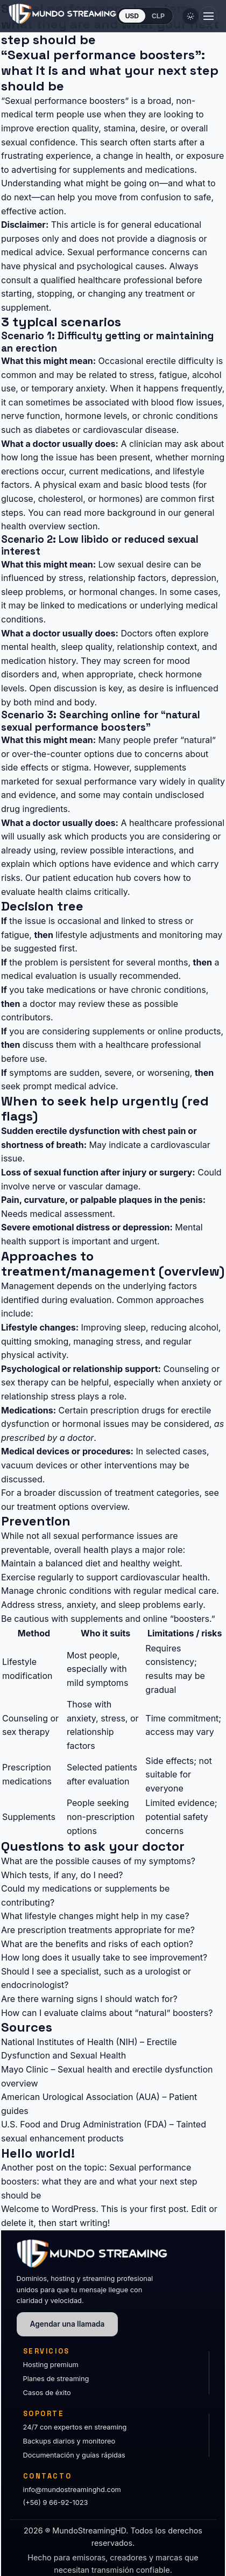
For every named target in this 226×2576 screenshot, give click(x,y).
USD (132, 16)
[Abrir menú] (208, 16)
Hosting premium (51, 2365)
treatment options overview (72, 1506)
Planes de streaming (56, 2379)
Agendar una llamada (67, 2324)
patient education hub (87, 877)
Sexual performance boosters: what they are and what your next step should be (99, 2181)
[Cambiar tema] (190, 16)
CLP (158, 16)
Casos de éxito (47, 2393)
